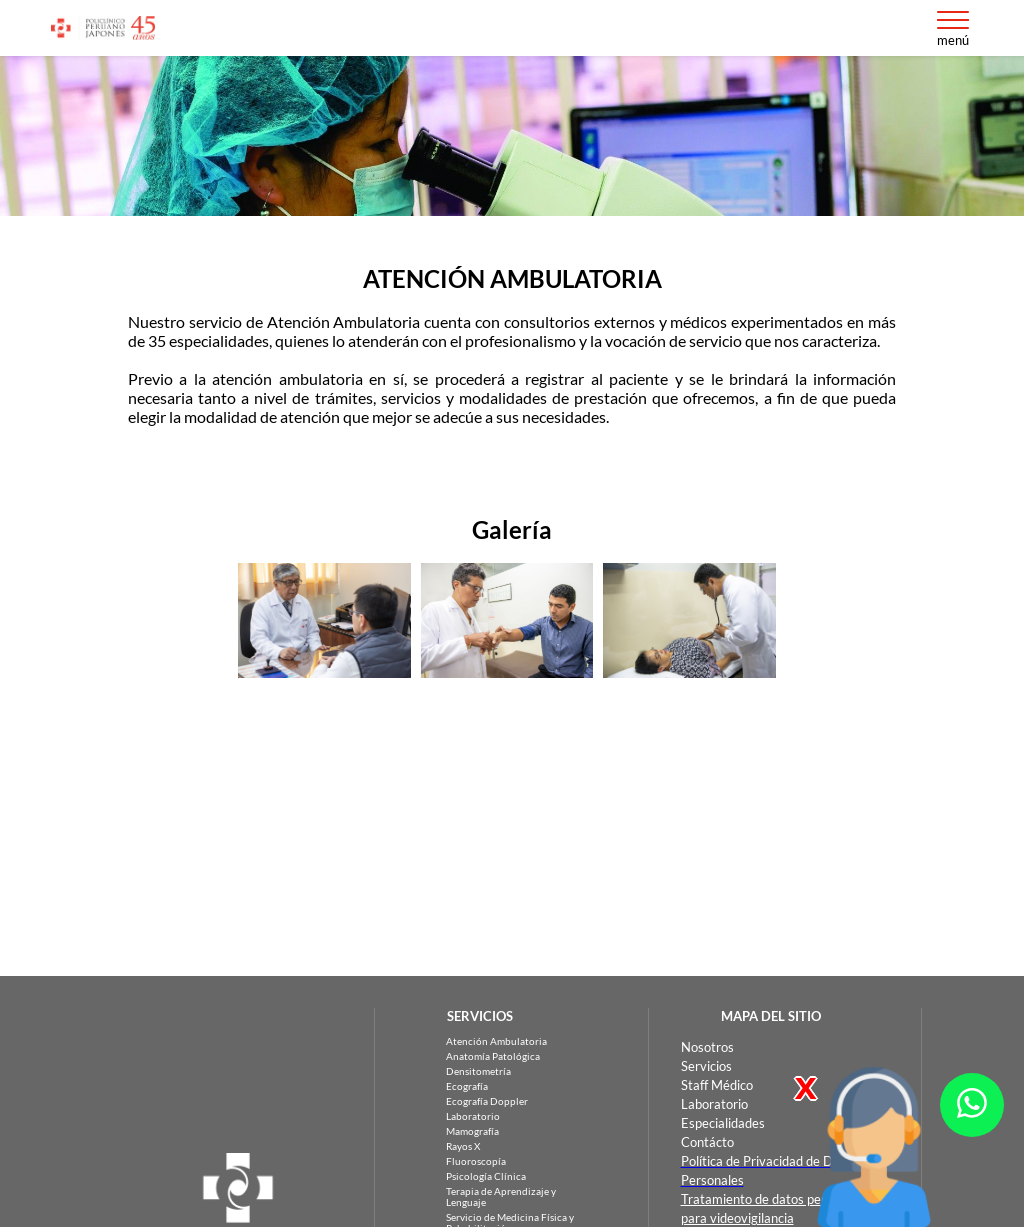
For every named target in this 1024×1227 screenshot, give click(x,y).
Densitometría (478, 1071)
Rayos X (463, 1146)
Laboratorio (473, 1116)
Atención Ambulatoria (496, 1041)
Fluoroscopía (476, 1161)
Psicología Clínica (486, 1176)
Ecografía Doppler (487, 1101)
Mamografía (472, 1131)
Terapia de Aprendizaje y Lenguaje (501, 1197)
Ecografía (467, 1086)
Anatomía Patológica (493, 1056)
